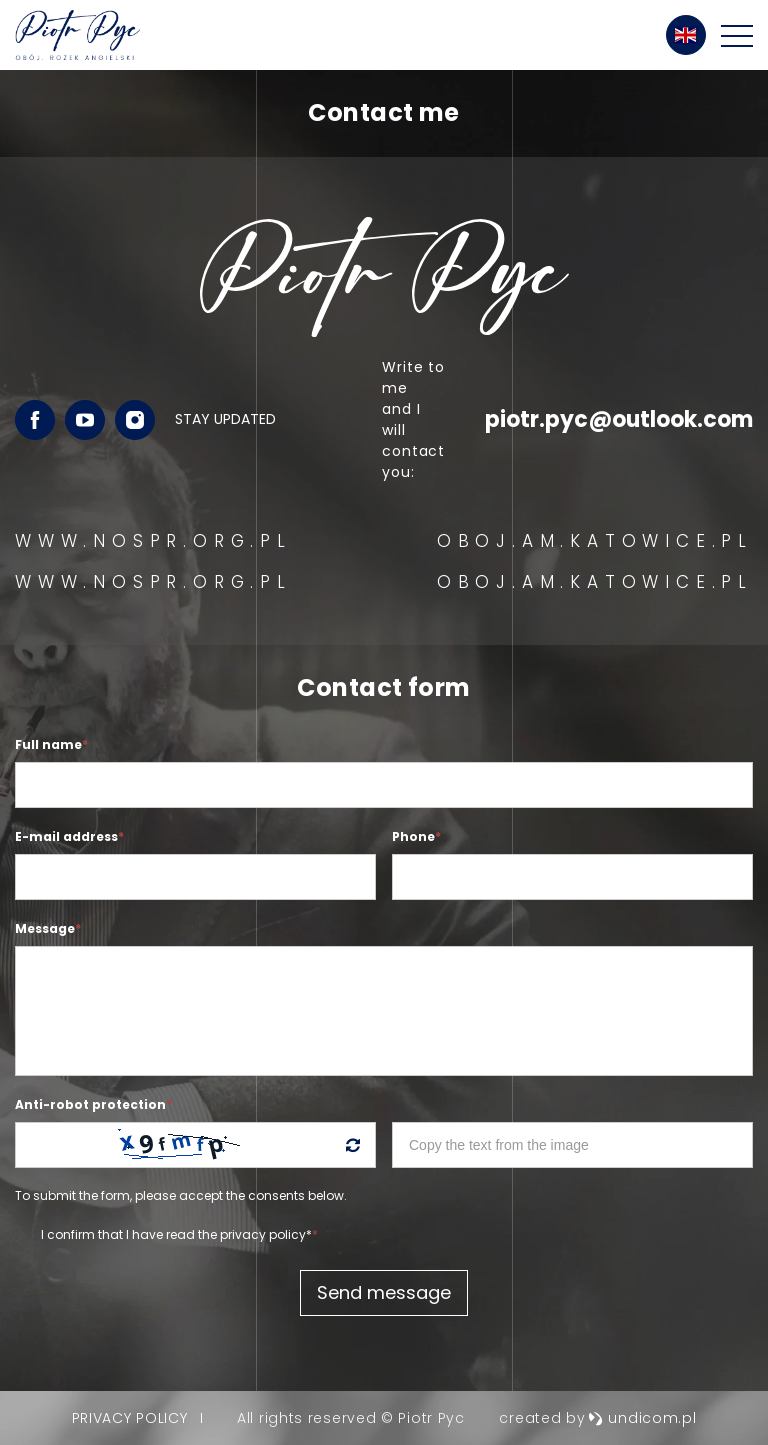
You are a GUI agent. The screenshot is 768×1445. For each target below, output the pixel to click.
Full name (51, 744)
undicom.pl (642, 1418)
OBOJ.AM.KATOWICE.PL (595, 541)
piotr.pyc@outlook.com (619, 419)
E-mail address (69, 836)
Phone (416, 836)
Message (48, 928)
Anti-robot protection (93, 1104)
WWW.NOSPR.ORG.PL (153, 541)
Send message (384, 1292)
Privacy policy (130, 1418)
